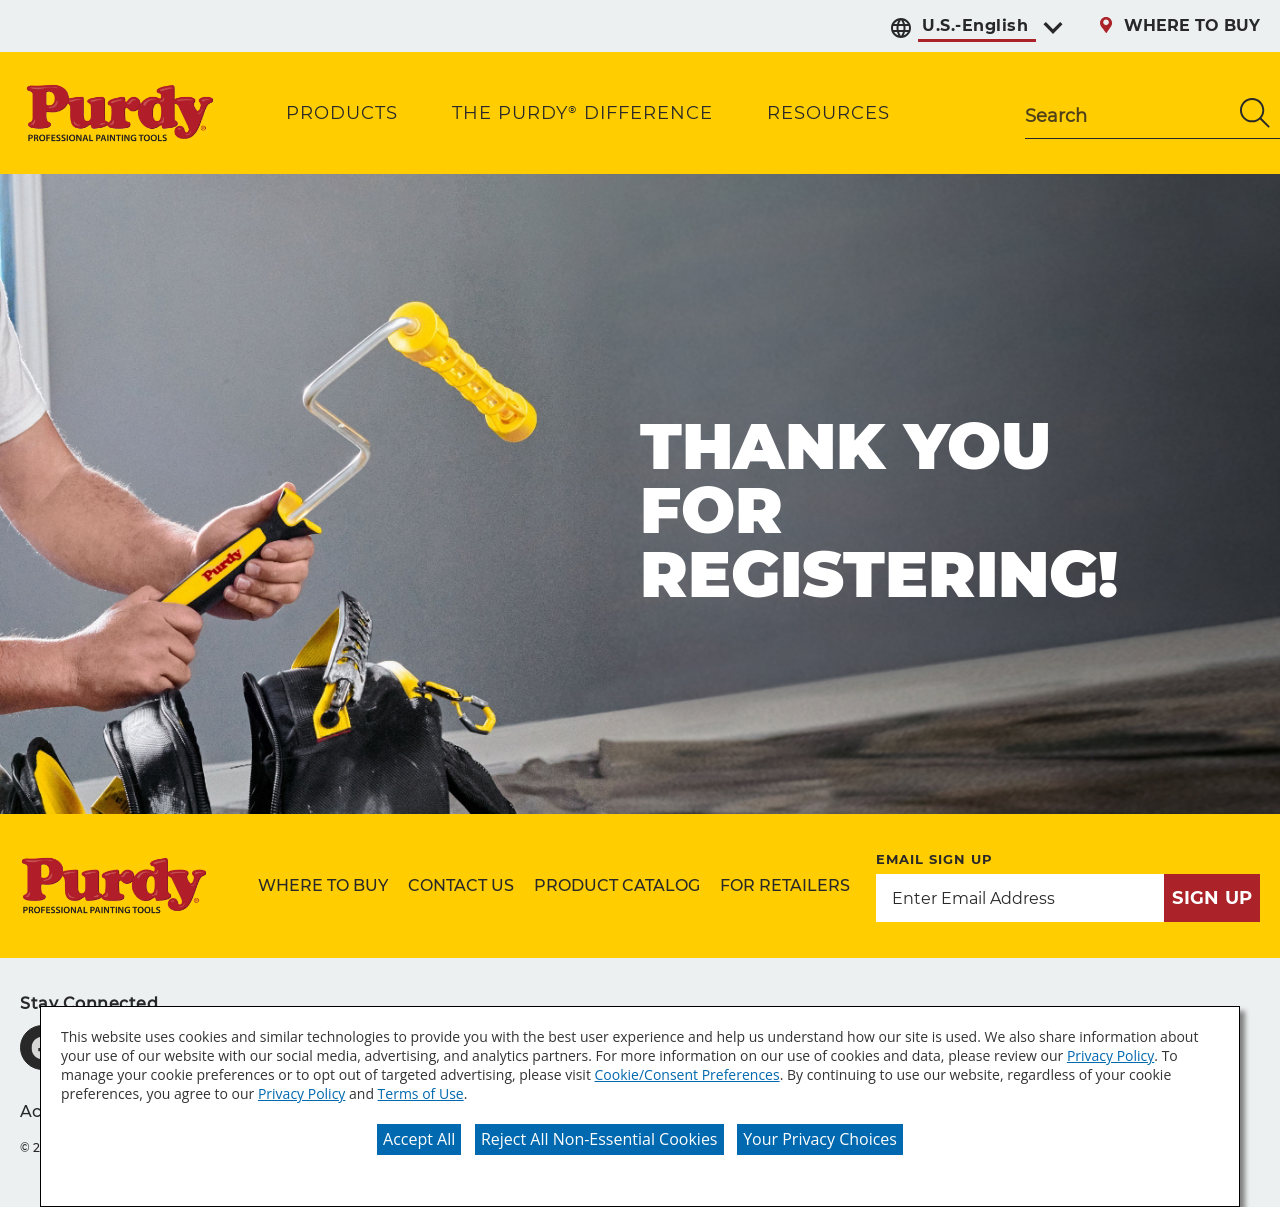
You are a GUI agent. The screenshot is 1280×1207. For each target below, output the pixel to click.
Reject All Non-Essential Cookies (599, 1139)
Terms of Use (421, 1093)
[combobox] (1127, 113)
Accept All (419, 1139)
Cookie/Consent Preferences (687, 1074)
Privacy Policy (1110, 1055)
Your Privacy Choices (820, 1139)
